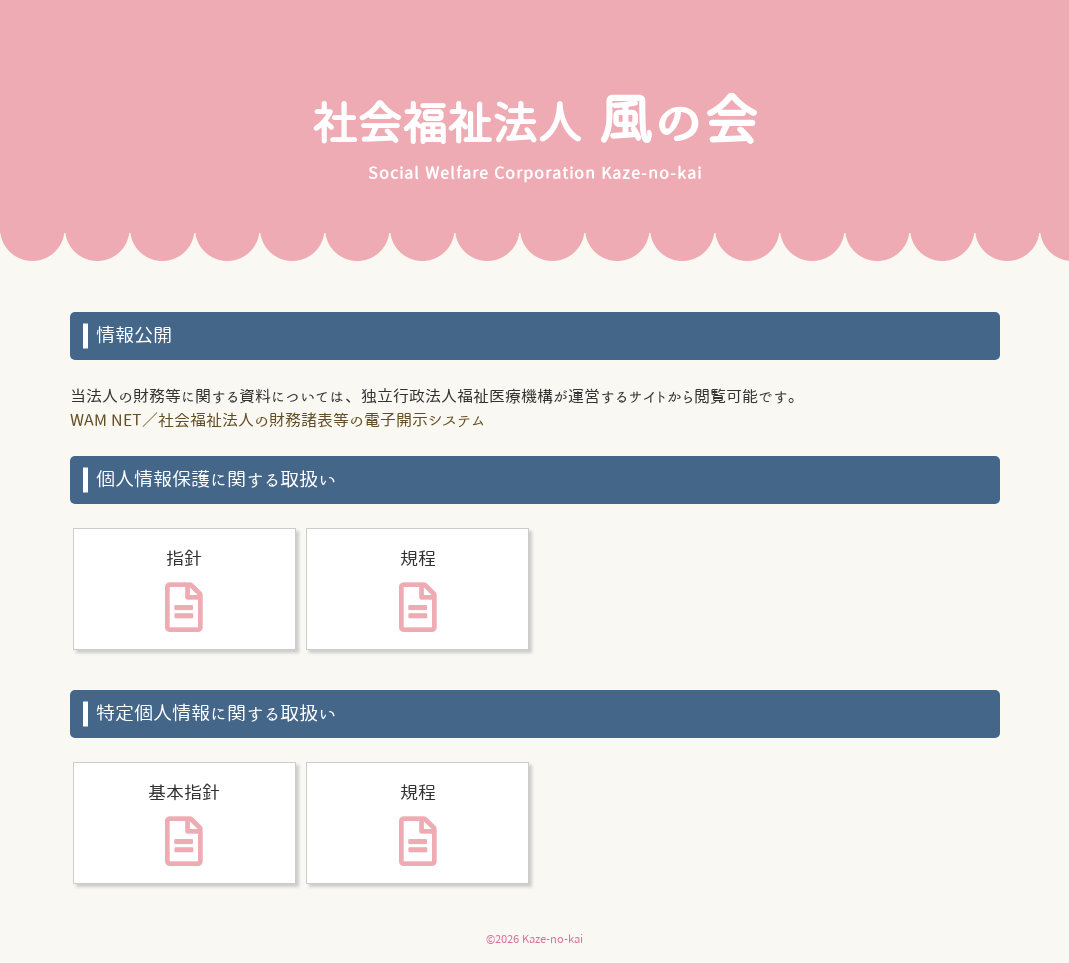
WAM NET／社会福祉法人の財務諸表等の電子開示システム (277, 420)
